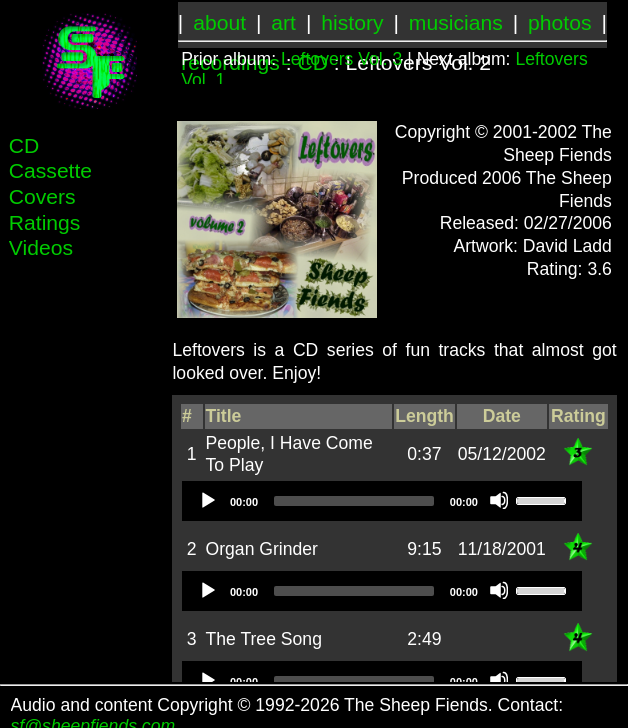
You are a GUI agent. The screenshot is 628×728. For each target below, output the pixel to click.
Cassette (50, 170)
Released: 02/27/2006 (526, 223)
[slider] (354, 501)
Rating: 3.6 (569, 269)
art (283, 22)
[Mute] (499, 500)
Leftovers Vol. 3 (341, 59)
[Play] (207, 500)
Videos (41, 247)
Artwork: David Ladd (532, 246)
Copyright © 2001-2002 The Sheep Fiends (503, 143)
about (219, 22)
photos (559, 22)
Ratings (45, 222)
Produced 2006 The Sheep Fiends (507, 189)
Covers (42, 196)
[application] (382, 501)
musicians (456, 22)
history (352, 22)
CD (24, 145)
